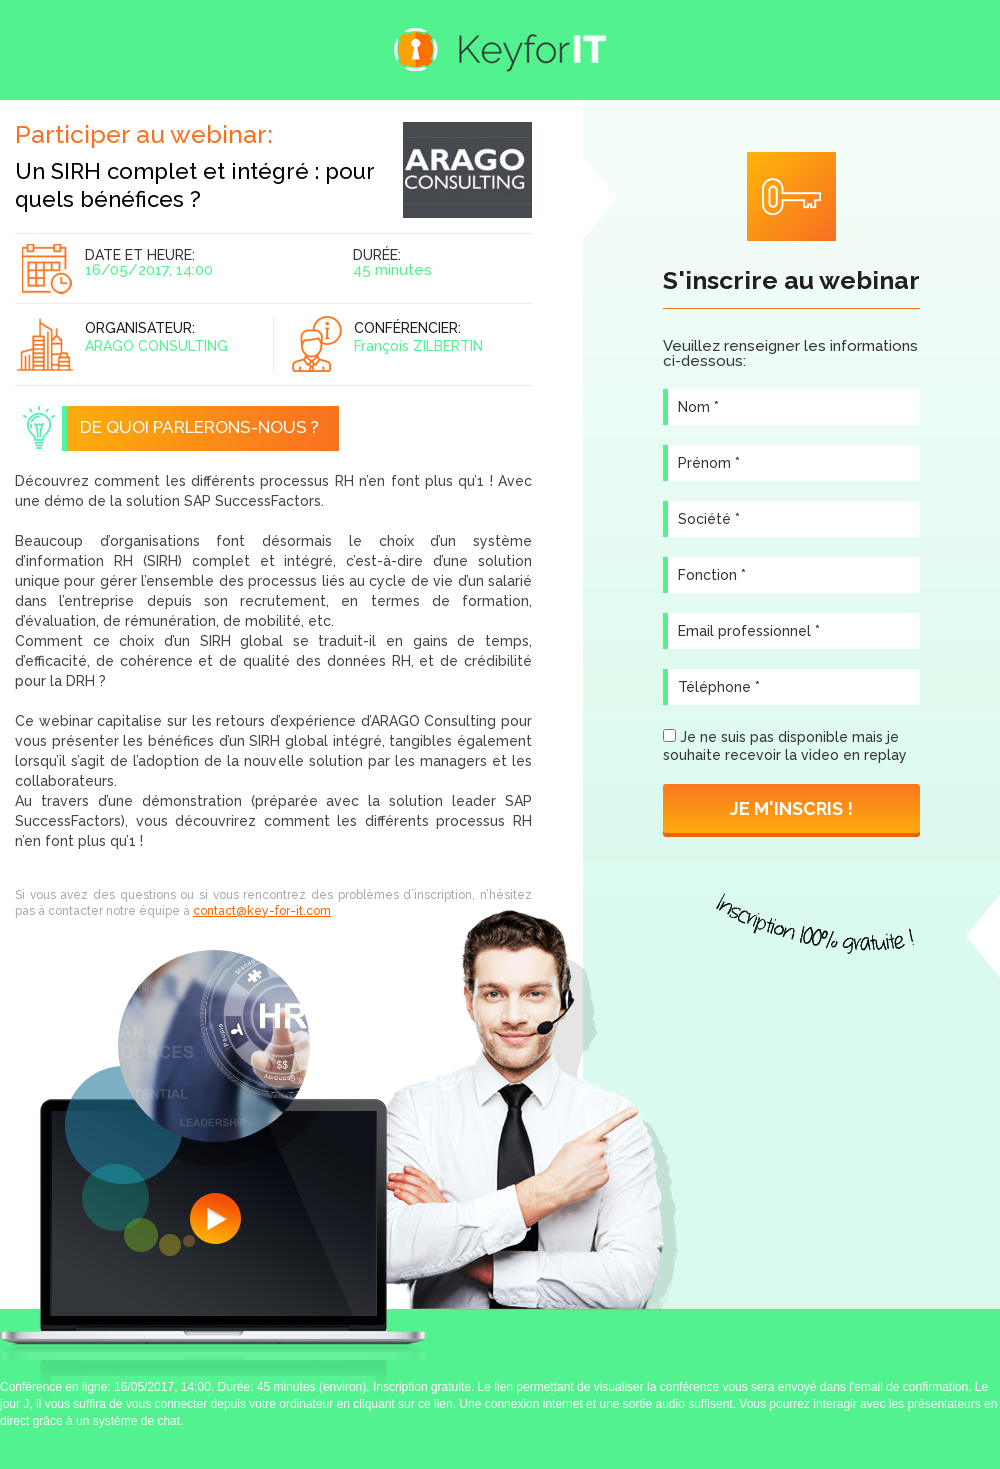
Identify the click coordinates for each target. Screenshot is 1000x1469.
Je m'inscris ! (791, 808)
